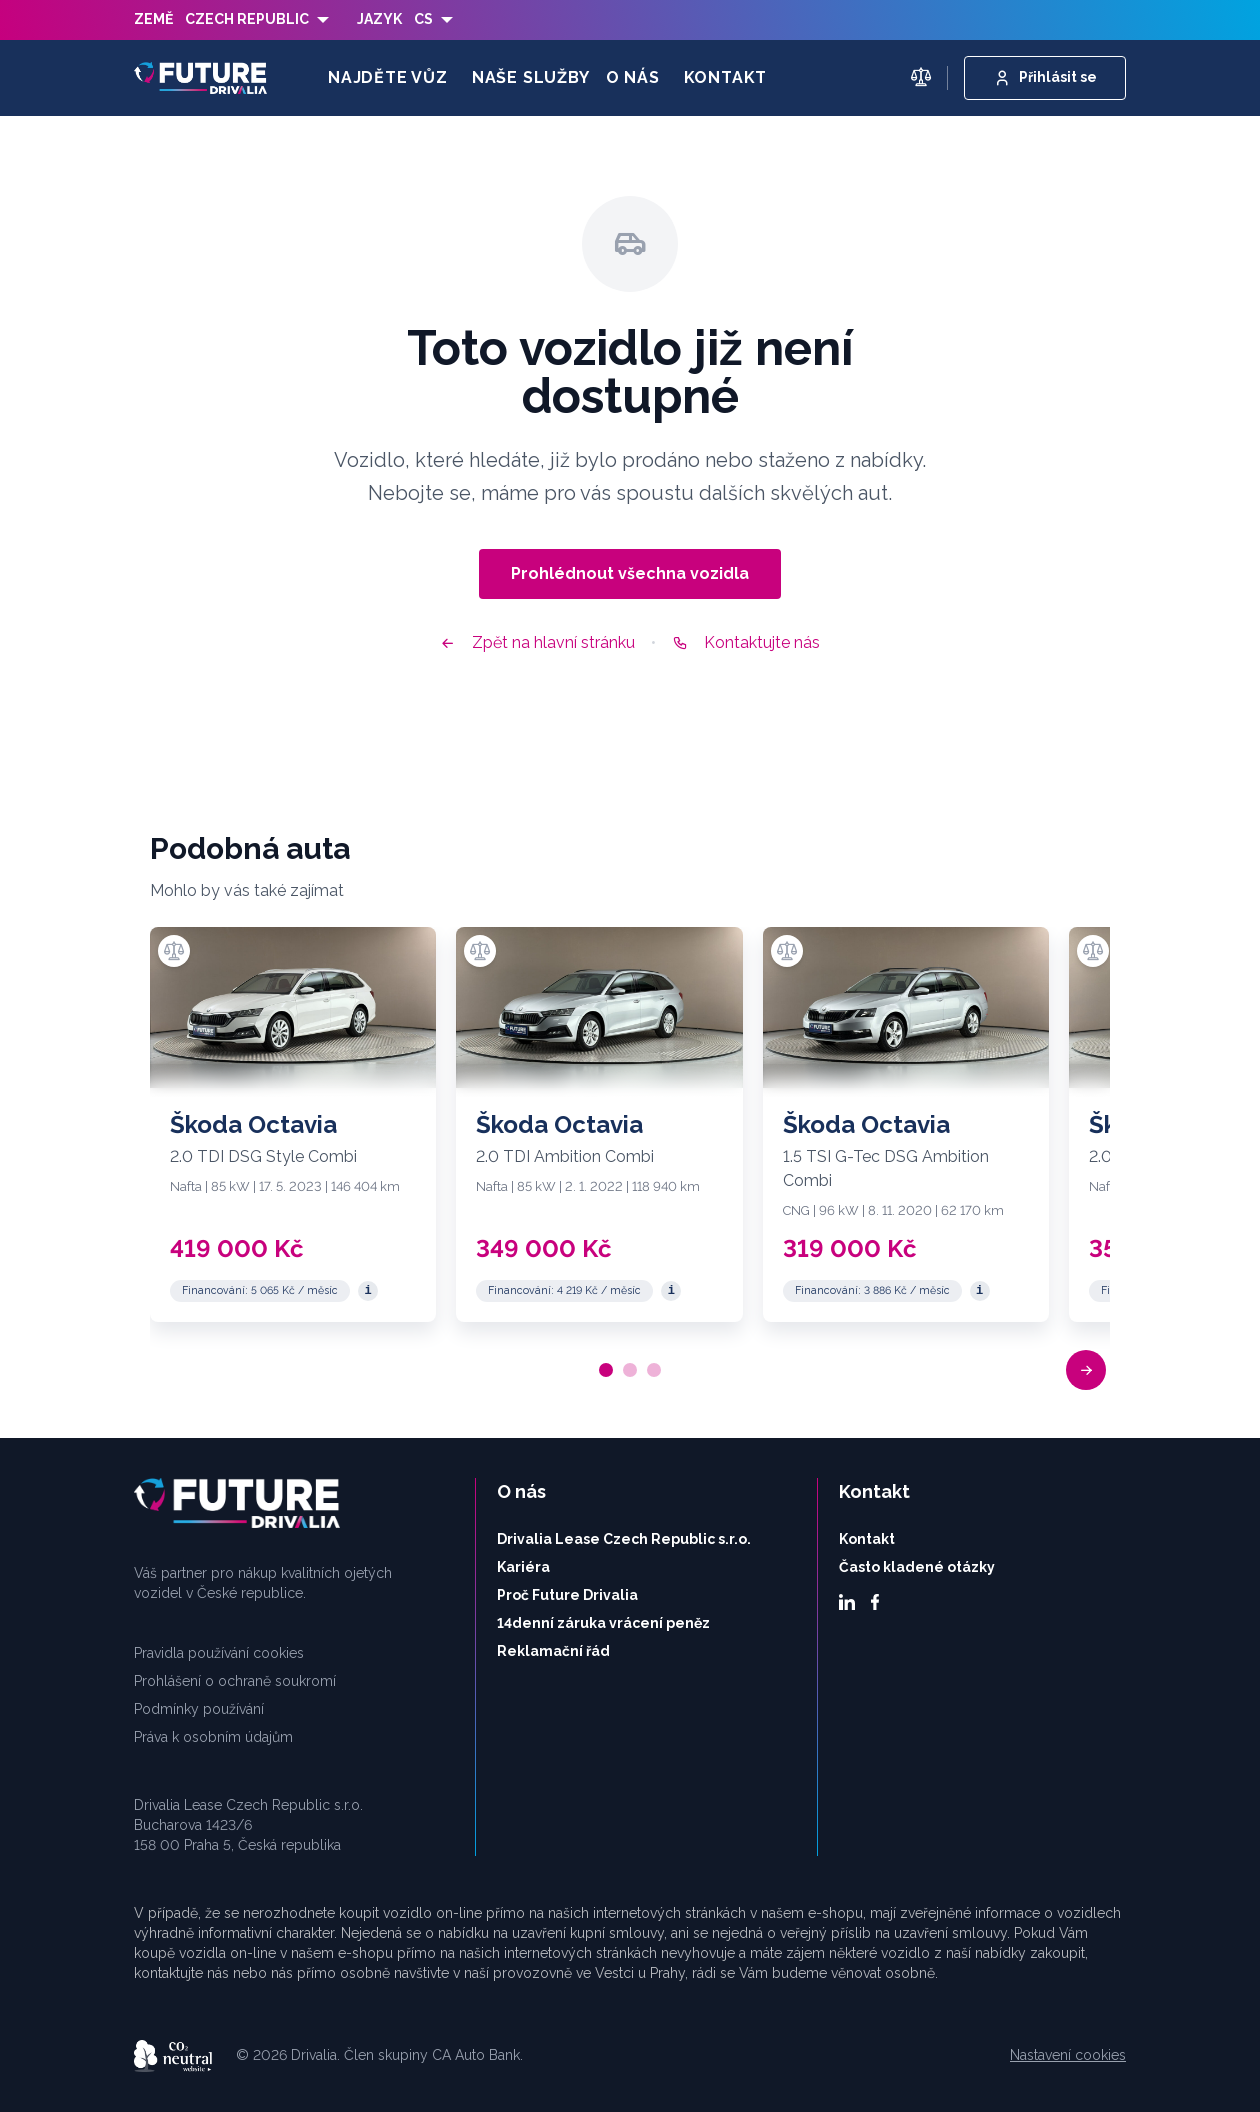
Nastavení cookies (1068, 2055)
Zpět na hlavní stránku (537, 642)
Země (153, 19)
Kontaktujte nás (746, 642)
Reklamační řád (553, 1651)
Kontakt (726, 77)
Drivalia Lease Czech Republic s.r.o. (624, 1539)
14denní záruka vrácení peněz (603, 1623)
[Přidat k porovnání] (174, 951)
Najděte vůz (388, 77)
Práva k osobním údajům (213, 1737)
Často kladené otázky (917, 1567)
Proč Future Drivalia (567, 1595)
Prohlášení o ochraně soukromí (235, 1681)
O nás (633, 77)
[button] (1086, 1370)
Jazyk (379, 19)
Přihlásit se (1045, 78)
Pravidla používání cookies (219, 1653)
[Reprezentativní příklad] (368, 1291)
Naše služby (531, 77)
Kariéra (523, 1567)
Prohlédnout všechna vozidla (630, 573)
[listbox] (257, 20)
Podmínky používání (199, 1709)
